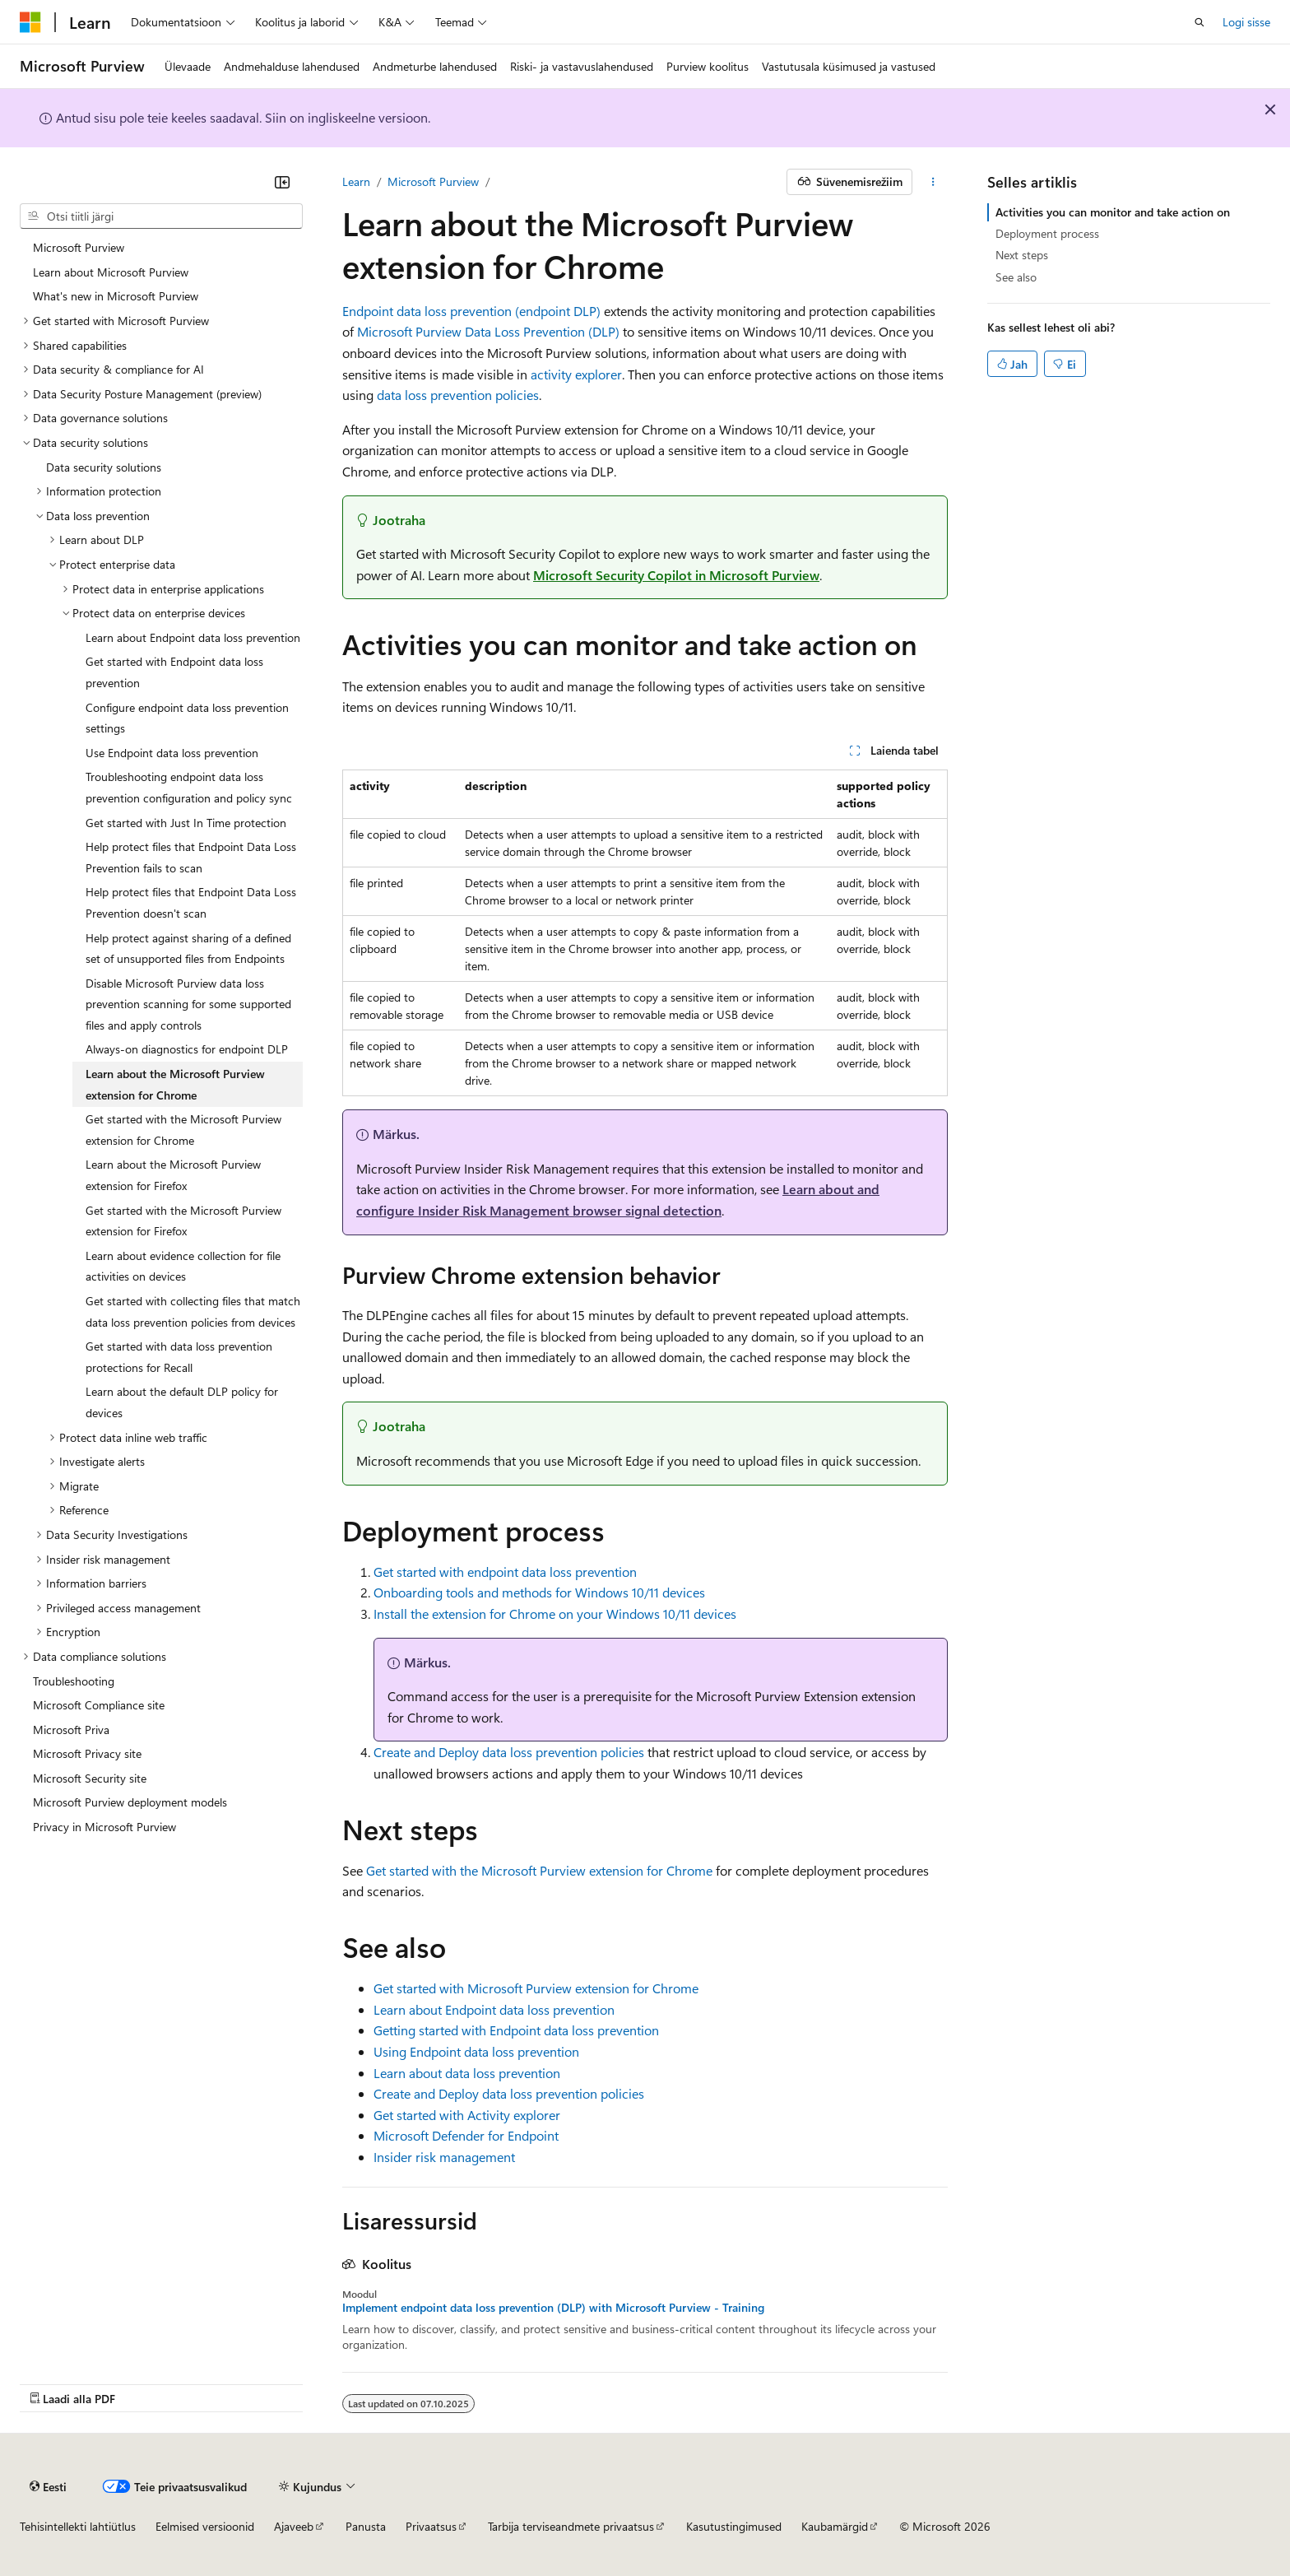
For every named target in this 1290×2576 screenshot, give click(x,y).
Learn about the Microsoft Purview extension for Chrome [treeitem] (175, 1084)
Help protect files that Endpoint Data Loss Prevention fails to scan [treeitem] (191, 857)
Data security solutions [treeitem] (103, 467)
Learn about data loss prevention (467, 2072)
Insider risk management (444, 2156)
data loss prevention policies (458, 394)
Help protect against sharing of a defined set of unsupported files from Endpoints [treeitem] (188, 948)
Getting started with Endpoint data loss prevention (516, 2030)
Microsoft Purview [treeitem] (78, 247)
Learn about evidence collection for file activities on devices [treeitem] (183, 1266)
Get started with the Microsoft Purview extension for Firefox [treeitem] (183, 1220)
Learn (356, 181)
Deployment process (1047, 233)
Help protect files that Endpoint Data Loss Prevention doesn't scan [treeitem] (191, 902)
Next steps (1021, 255)
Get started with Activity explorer (467, 2114)
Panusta (366, 2526)
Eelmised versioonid (204, 2526)
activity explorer (576, 374)
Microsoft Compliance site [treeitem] (99, 1705)
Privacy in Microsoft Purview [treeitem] (104, 1826)
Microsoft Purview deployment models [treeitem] (130, 1802)
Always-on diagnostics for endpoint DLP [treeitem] (187, 1049)
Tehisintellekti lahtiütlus (78, 2526)
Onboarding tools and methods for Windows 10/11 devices (539, 1592)
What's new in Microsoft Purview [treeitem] (115, 296)
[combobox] (161, 216)
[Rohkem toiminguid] (933, 182)
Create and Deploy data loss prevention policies (509, 1751)
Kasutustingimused (734, 2526)
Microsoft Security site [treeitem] (89, 1778)
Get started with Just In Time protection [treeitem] (186, 822)
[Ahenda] (282, 182)
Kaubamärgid (834, 2526)
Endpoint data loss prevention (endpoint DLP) (471, 310)
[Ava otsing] (1199, 22)
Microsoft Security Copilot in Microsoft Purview (676, 575)
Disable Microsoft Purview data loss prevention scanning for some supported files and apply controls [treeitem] (188, 1004)
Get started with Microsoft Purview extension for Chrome (536, 1988)
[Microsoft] (30, 22)
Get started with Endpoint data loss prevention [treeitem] (174, 671)
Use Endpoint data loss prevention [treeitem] (172, 752)
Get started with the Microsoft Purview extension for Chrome (539, 1870)
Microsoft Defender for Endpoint (466, 2135)
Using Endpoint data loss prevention (476, 2051)
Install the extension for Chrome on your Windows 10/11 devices (555, 1613)
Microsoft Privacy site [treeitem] (87, 1753)
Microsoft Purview (433, 181)
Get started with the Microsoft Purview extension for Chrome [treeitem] (183, 1129)
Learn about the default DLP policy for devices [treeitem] (182, 1402)
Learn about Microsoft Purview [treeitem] (110, 272)
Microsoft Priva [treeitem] (71, 1729)
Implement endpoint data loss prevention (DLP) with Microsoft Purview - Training (553, 2307)
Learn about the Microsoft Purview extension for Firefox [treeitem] (173, 1174)
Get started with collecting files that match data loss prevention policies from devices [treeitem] (193, 1311)
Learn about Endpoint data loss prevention (494, 2009)
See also (1016, 277)
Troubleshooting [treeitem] (73, 1681)
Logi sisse (1246, 22)
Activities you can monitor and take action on (1112, 212)
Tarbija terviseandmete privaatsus (571, 2526)
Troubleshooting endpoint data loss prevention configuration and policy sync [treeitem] (189, 787)
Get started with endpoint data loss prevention (505, 1571)
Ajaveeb (293, 2526)
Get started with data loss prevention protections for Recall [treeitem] (179, 1356)
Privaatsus (431, 2526)
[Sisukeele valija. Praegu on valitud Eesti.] (48, 2486)
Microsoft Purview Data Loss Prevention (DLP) (488, 331)
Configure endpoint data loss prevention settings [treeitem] (187, 718)
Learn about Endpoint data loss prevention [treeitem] (193, 637)
